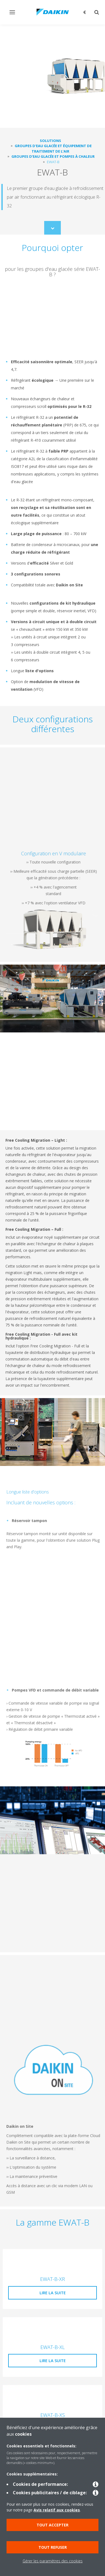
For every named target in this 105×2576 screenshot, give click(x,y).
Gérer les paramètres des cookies (53, 2560)
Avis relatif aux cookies (57, 2510)
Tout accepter (52, 2524)
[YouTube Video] (52, 317)
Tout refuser (52, 2547)
